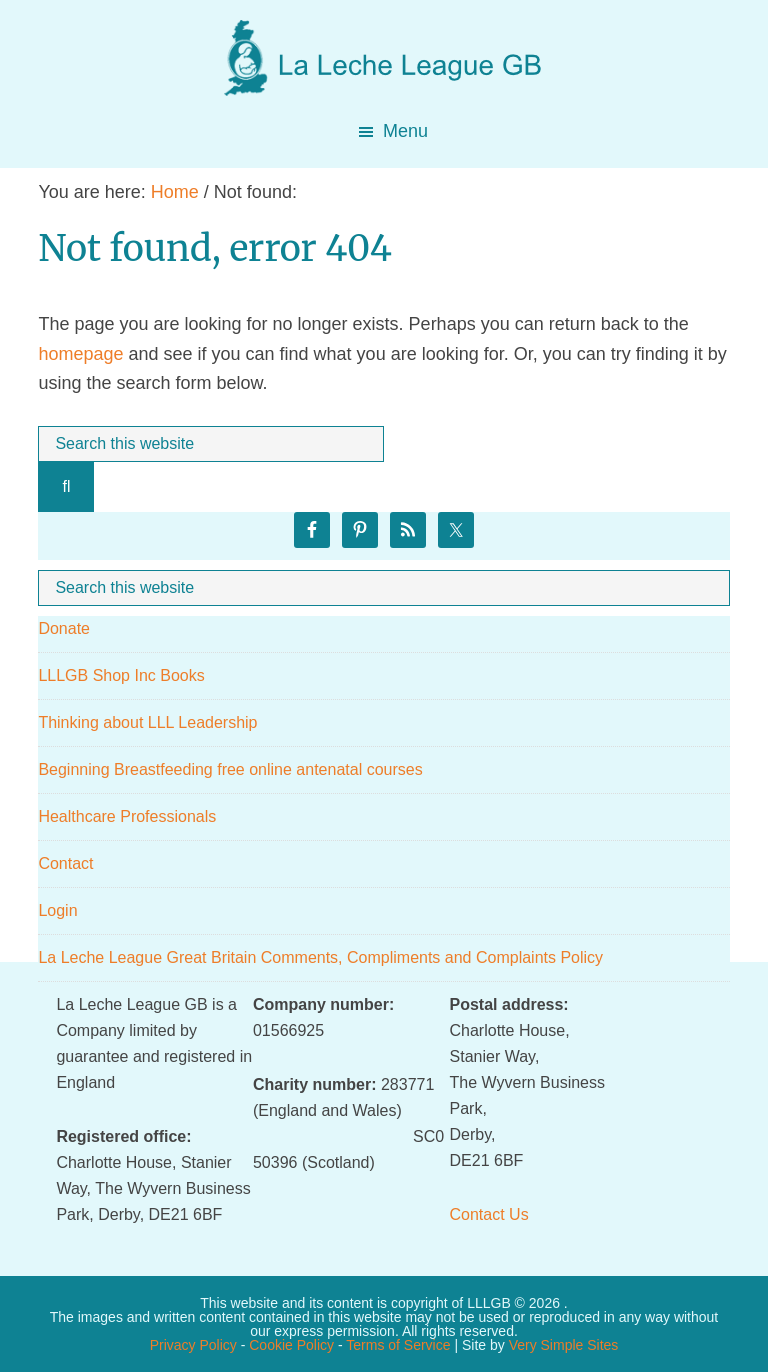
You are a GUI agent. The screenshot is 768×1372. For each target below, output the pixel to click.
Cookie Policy (291, 1345)
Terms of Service (398, 1345)
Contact (65, 863)
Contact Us (489, 1214)
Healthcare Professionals (127, 816)
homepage (80, 354)
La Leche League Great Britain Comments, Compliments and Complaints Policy (320, 957)
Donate (64, 628)
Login (57, 910)
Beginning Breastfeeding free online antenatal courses (230, 769)
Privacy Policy (193, 1345)
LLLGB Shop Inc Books (121, 675)
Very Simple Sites (564, 1345)
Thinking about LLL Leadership (147, 722)
